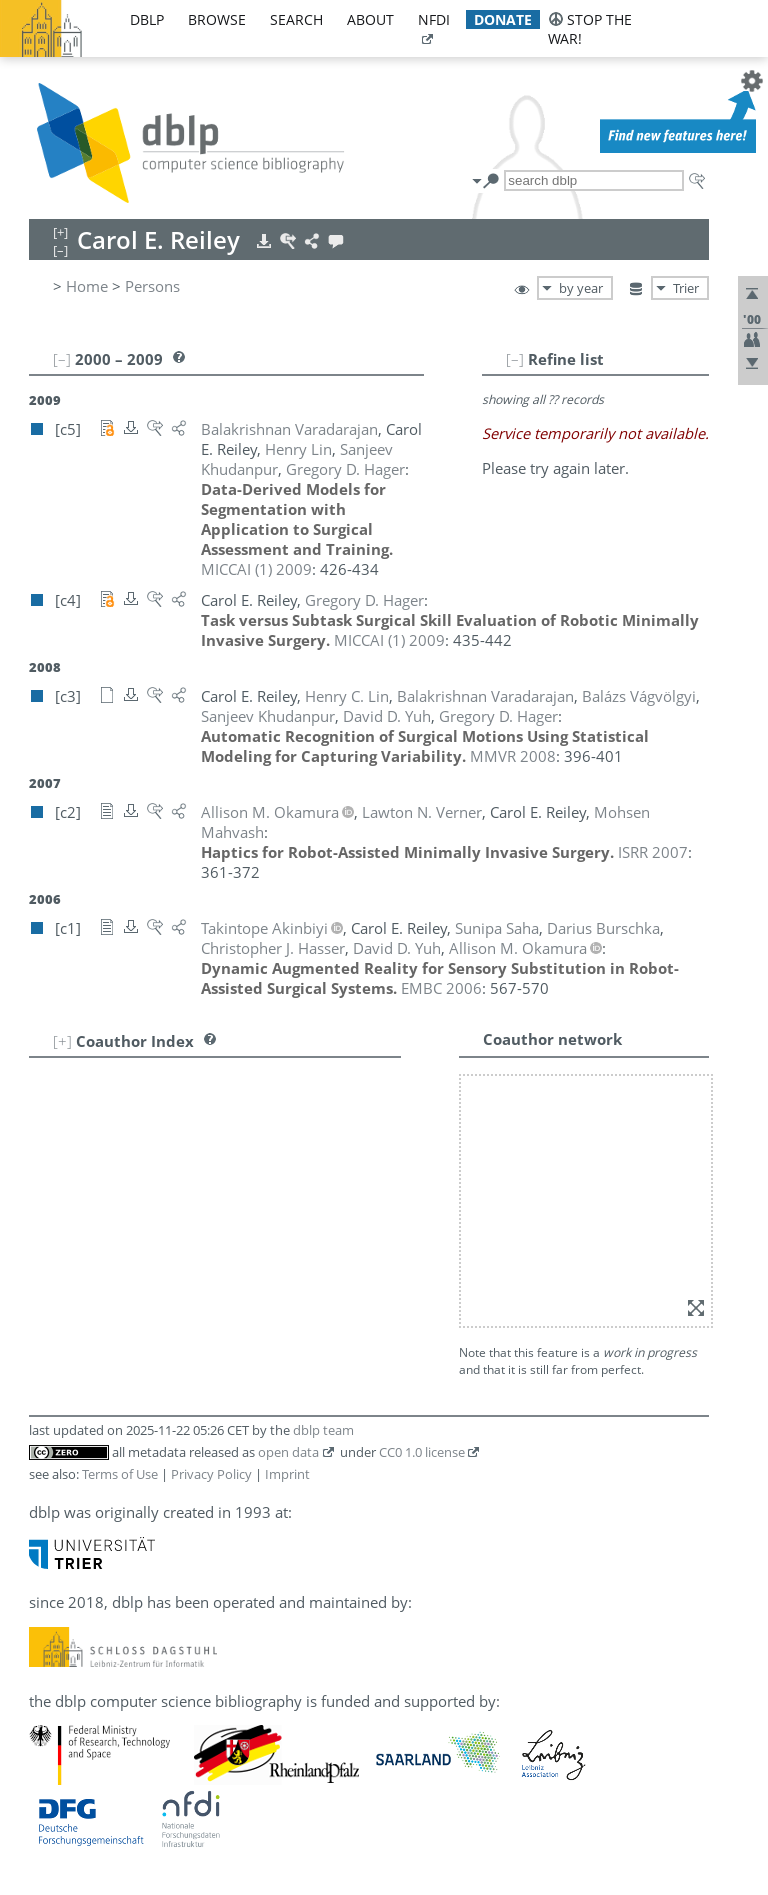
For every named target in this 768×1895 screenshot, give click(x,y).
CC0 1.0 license (422, 1452)
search (296, 19)
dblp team (323, 1430)
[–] (515, 359)
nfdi (434, 19)
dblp (147, 19)
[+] (62, 1041)
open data (288, 1452)
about (370, 19)
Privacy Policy (211, 1474)
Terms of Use (120, 1474)
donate (503, 19)
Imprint (287, 1474)
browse (217, 19)
